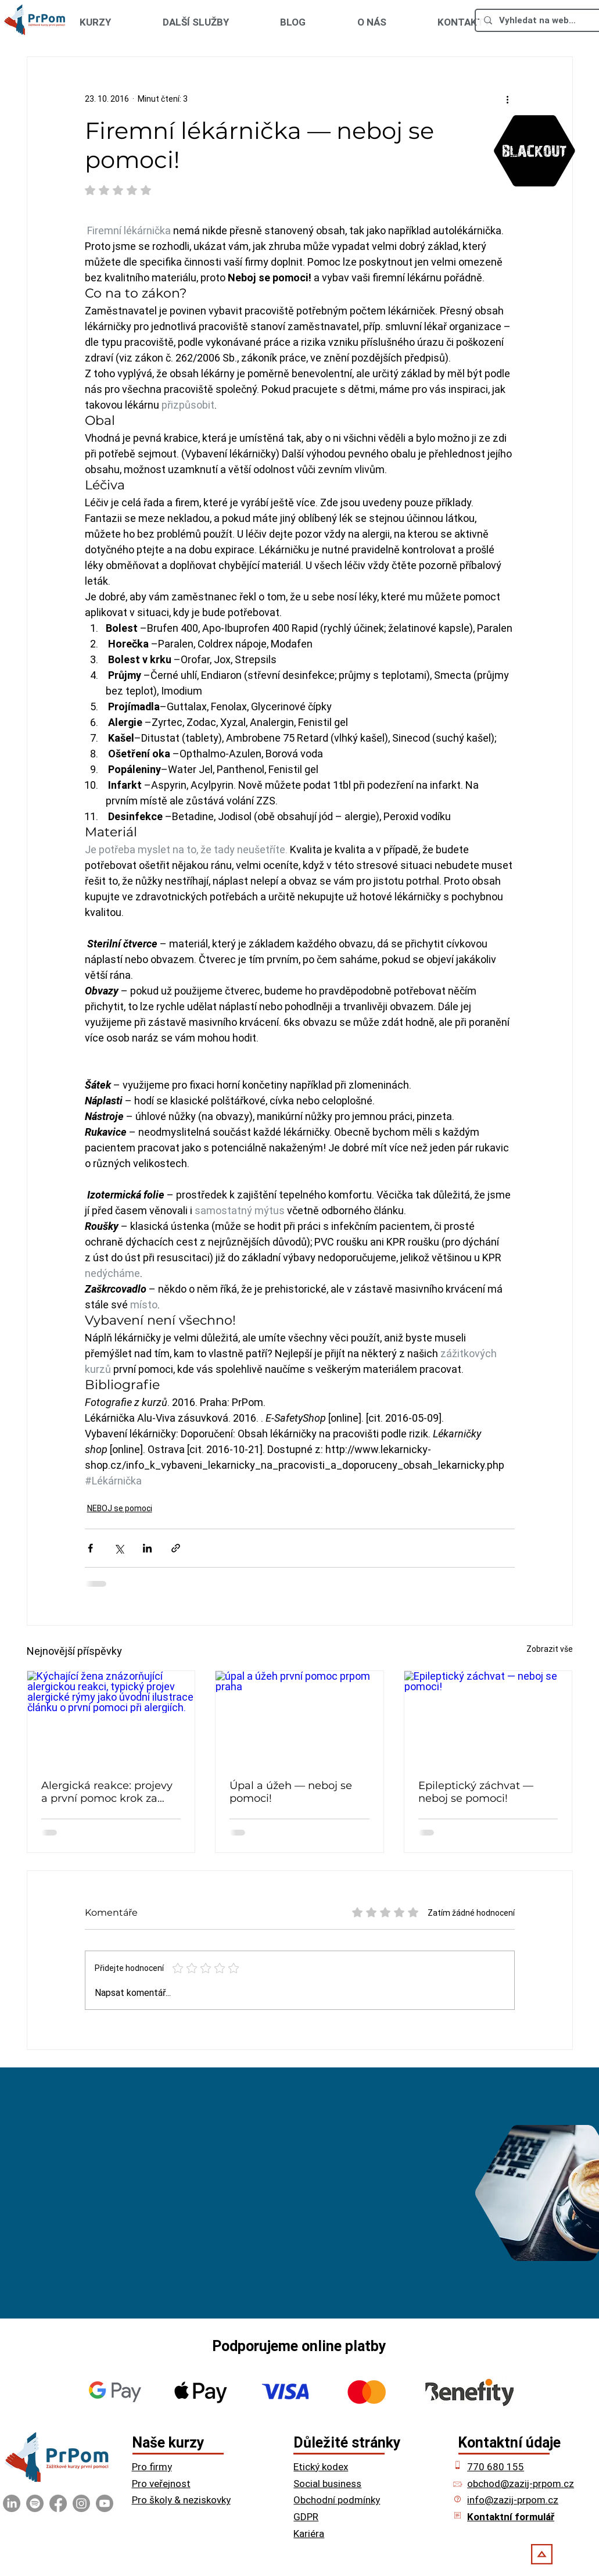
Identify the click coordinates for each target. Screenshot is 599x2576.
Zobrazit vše (549, 1649)
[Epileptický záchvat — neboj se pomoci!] (488, 1718)
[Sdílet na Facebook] (90, 1548)
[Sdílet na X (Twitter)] (118, 1548)
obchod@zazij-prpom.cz (520, 2483)
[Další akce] (508, 99)
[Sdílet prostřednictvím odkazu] (175, 1548)
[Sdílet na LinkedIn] (147, 1548)
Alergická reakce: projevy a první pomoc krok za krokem (107, 1792)
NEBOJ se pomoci (119, 1508)
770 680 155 (495, 2467)
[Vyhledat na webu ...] (538, 20)
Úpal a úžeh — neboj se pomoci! (290, 1792)
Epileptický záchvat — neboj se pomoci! (475, 1792)
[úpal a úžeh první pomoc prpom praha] (299, 1718)
